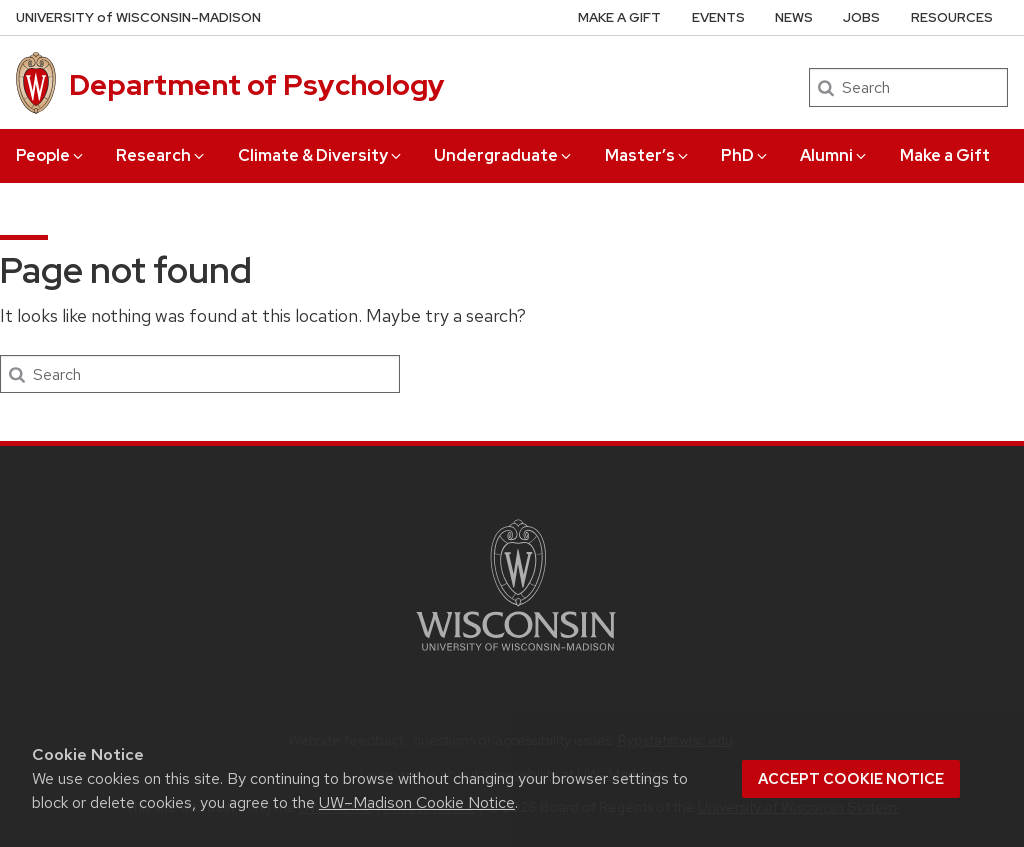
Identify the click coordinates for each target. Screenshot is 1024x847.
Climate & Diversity (321, 155)
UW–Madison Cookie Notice (417, 802)
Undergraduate (504, 155)
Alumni (834, 155)
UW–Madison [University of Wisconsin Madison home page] (138, 17)
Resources (952, 17)
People (51, 155)
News (794, 17)
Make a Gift (945, 155)
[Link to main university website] (516, 654)
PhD (745, 155)
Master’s (648, 155)
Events (718, 17)
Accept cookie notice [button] (851, 779)
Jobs (861, 17)
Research (161, 155)
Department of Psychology (257, 85)
